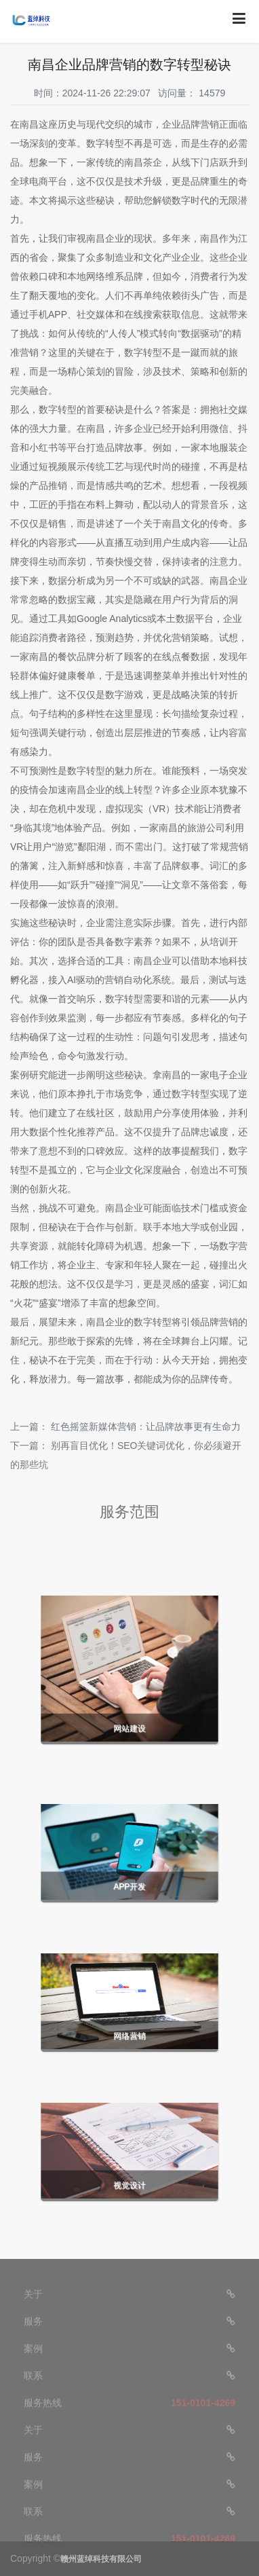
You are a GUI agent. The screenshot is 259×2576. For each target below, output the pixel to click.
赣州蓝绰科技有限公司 (101, 2559)
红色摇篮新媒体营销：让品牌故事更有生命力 (146, 1426)
